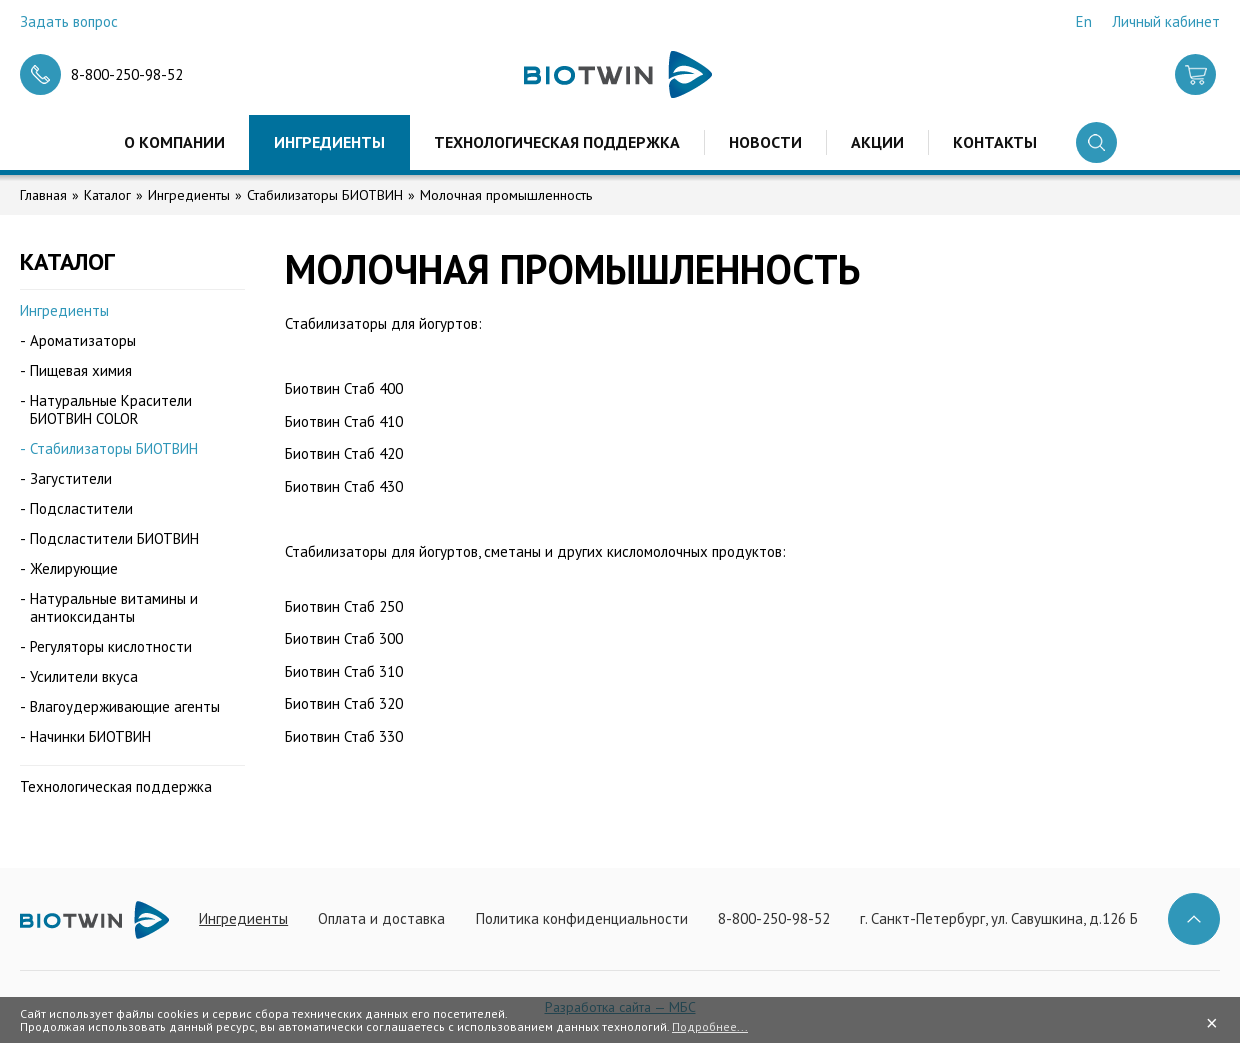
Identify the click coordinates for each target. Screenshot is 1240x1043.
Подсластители (81, 508)
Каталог (107, 195)
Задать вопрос (69, 21)
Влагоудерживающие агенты (125, 706)
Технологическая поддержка (557, 142)
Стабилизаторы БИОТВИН (325, 195)
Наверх (1194, 919)
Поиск (1096, 142)
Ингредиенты (329, 142)
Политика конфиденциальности (582, 918)
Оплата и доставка (381, 918)
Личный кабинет (1166, 21)
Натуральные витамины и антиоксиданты (114, 607)
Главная (43, 195)
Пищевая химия (81, 370)
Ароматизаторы (83, 340)
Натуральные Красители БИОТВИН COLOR (111, 409)
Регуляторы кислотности (111, 646)
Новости (765, 142)
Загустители (71, 478)
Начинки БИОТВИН (90, 736)
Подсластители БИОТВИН (114, 538)
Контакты (995, 142)
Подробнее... (710, 1026)
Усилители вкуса (84, 676)
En (1084, 21)
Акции (877, 142)
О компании (174, 142)
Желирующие (74, 568)
